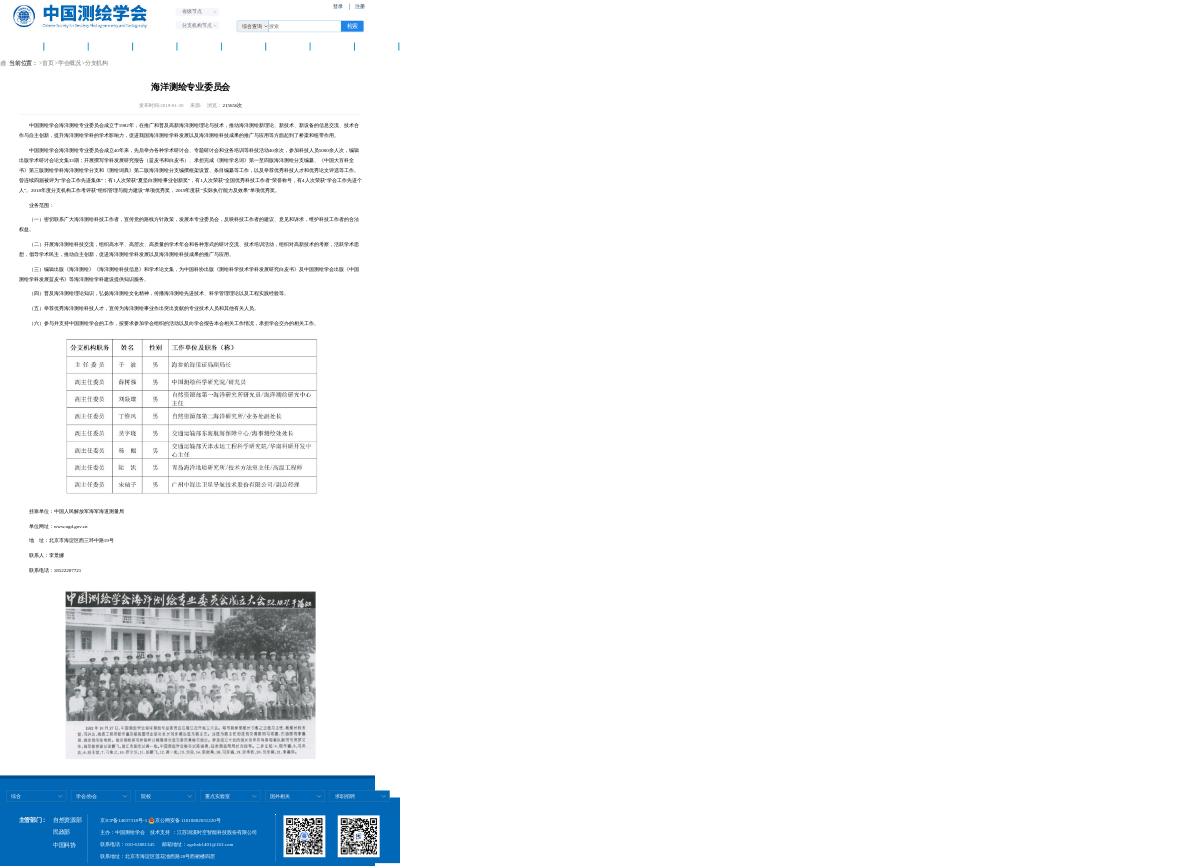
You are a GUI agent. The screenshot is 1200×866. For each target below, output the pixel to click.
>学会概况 (68, 63)
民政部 (61, 832)
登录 (338, 6)
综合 (16, 795)
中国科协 (64, 845)
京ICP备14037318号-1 (123, 820)
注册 (360, 6)
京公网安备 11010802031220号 (185, 820)
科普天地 (288, 46)
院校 (146, 795)
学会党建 (110, 46)
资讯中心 (154, 46)
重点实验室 (217, 795)
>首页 (46, 63)
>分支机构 (95, 63)
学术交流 (199, 46)
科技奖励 (332, 46)
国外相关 (280, 795)
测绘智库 (243, 46)
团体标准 (376, 46)
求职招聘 (345, 795)
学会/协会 (86, 795)
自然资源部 (67, 820)
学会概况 (66, 46)
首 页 (21, 46)
